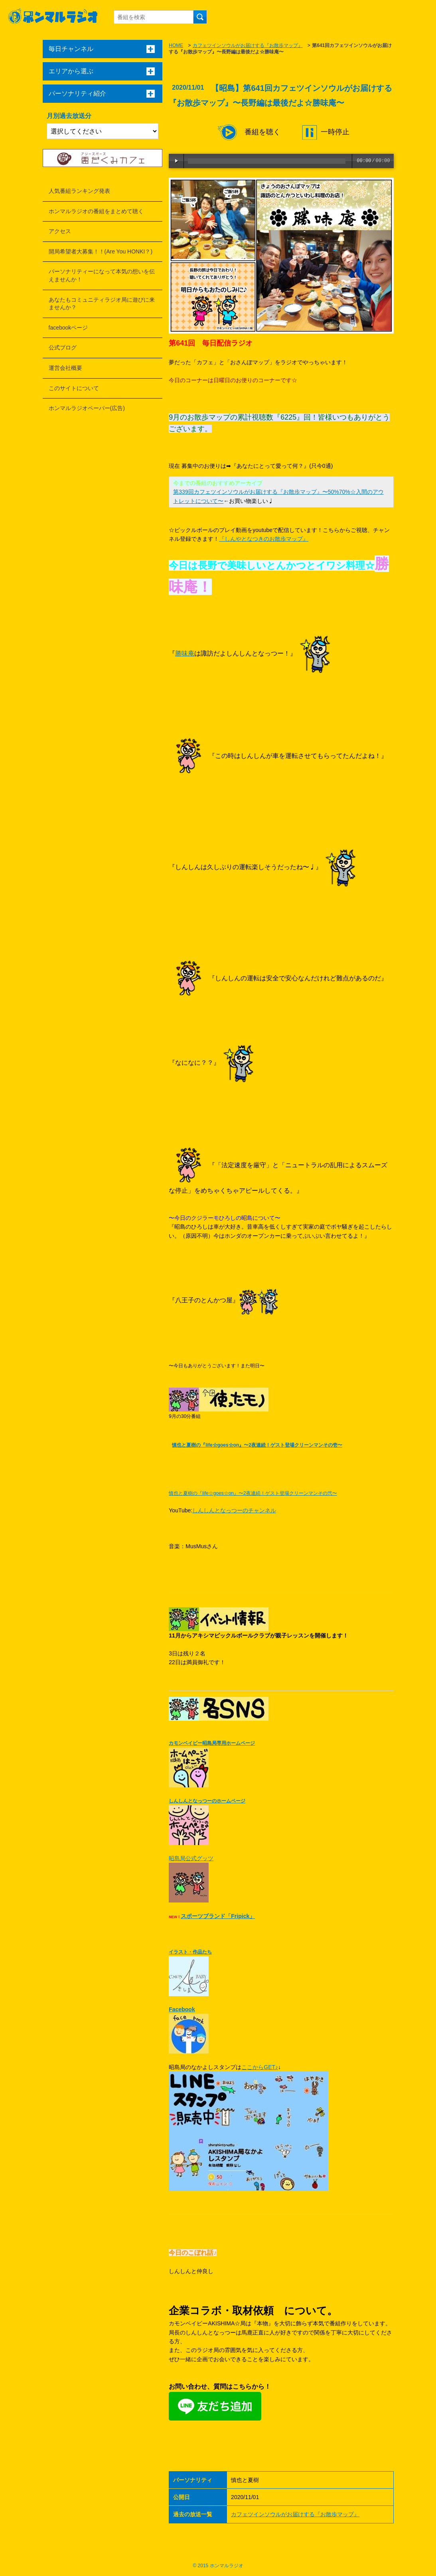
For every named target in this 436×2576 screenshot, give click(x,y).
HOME (176, 45)
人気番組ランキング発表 (79, 191)
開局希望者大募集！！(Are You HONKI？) (101, 251)
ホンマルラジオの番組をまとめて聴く (96, 211)
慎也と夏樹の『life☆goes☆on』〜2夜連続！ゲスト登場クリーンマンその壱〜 (257, 1445)
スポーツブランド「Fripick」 (218, 1916)
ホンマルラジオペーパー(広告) (87, 408)
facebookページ (68, 327)
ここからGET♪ (259, 2067)
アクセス (60, 231)
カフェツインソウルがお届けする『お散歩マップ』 (248, 45)
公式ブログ (63, 347)
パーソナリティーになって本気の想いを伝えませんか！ (102, 275)
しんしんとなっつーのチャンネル (234, 1510)
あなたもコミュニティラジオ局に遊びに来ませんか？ (102, 303)
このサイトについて (74, 388)
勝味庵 (184, 653)
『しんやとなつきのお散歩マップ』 (263, 539)
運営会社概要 (65, 368)
